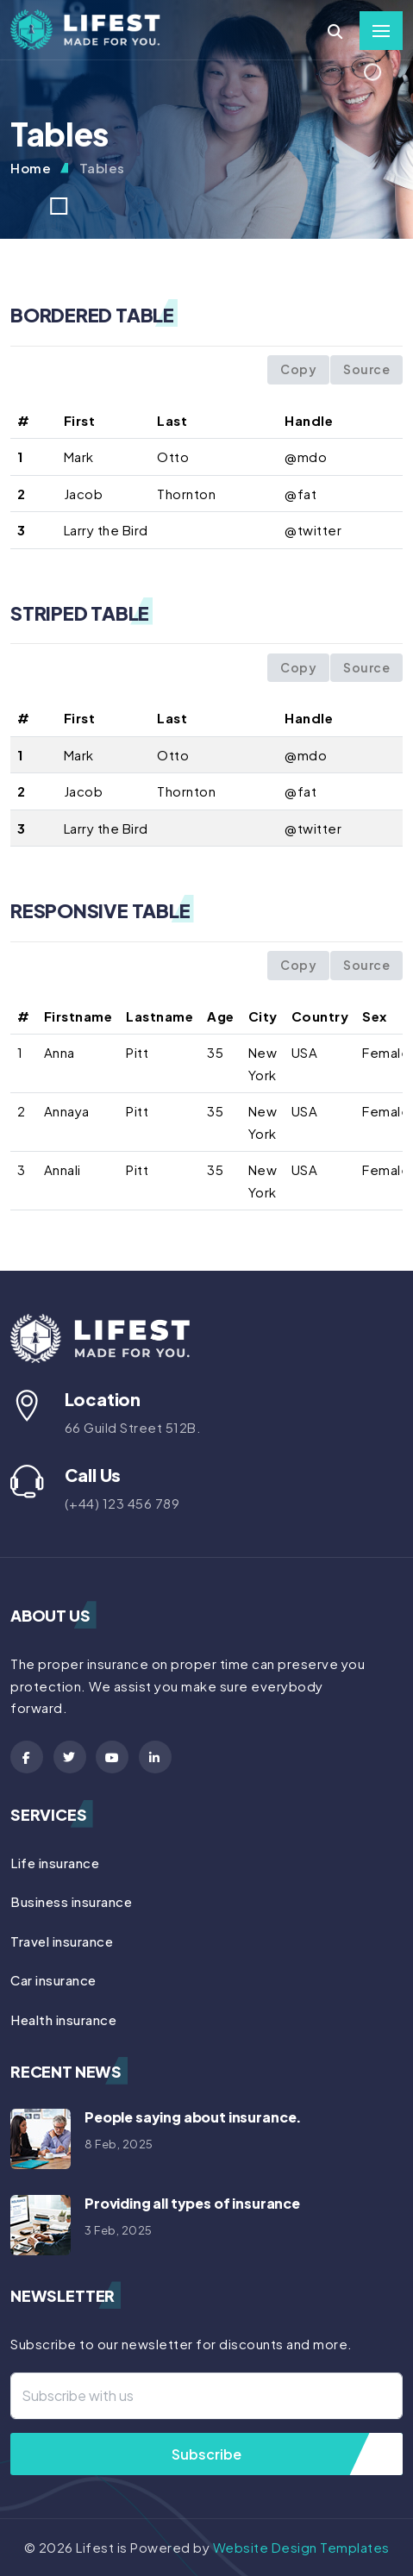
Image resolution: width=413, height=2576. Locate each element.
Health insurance (63, 2019)
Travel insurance (61, 1941)
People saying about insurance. (193, 2117)
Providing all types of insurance (192, 2203)
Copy (298, 369)
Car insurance (53, 1980)
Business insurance (71, 1901)
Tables (102, 167)
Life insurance (54, 1862)
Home (30, 167)
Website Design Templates (301, 2547)
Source (366, 369)
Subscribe (206, 2454)
